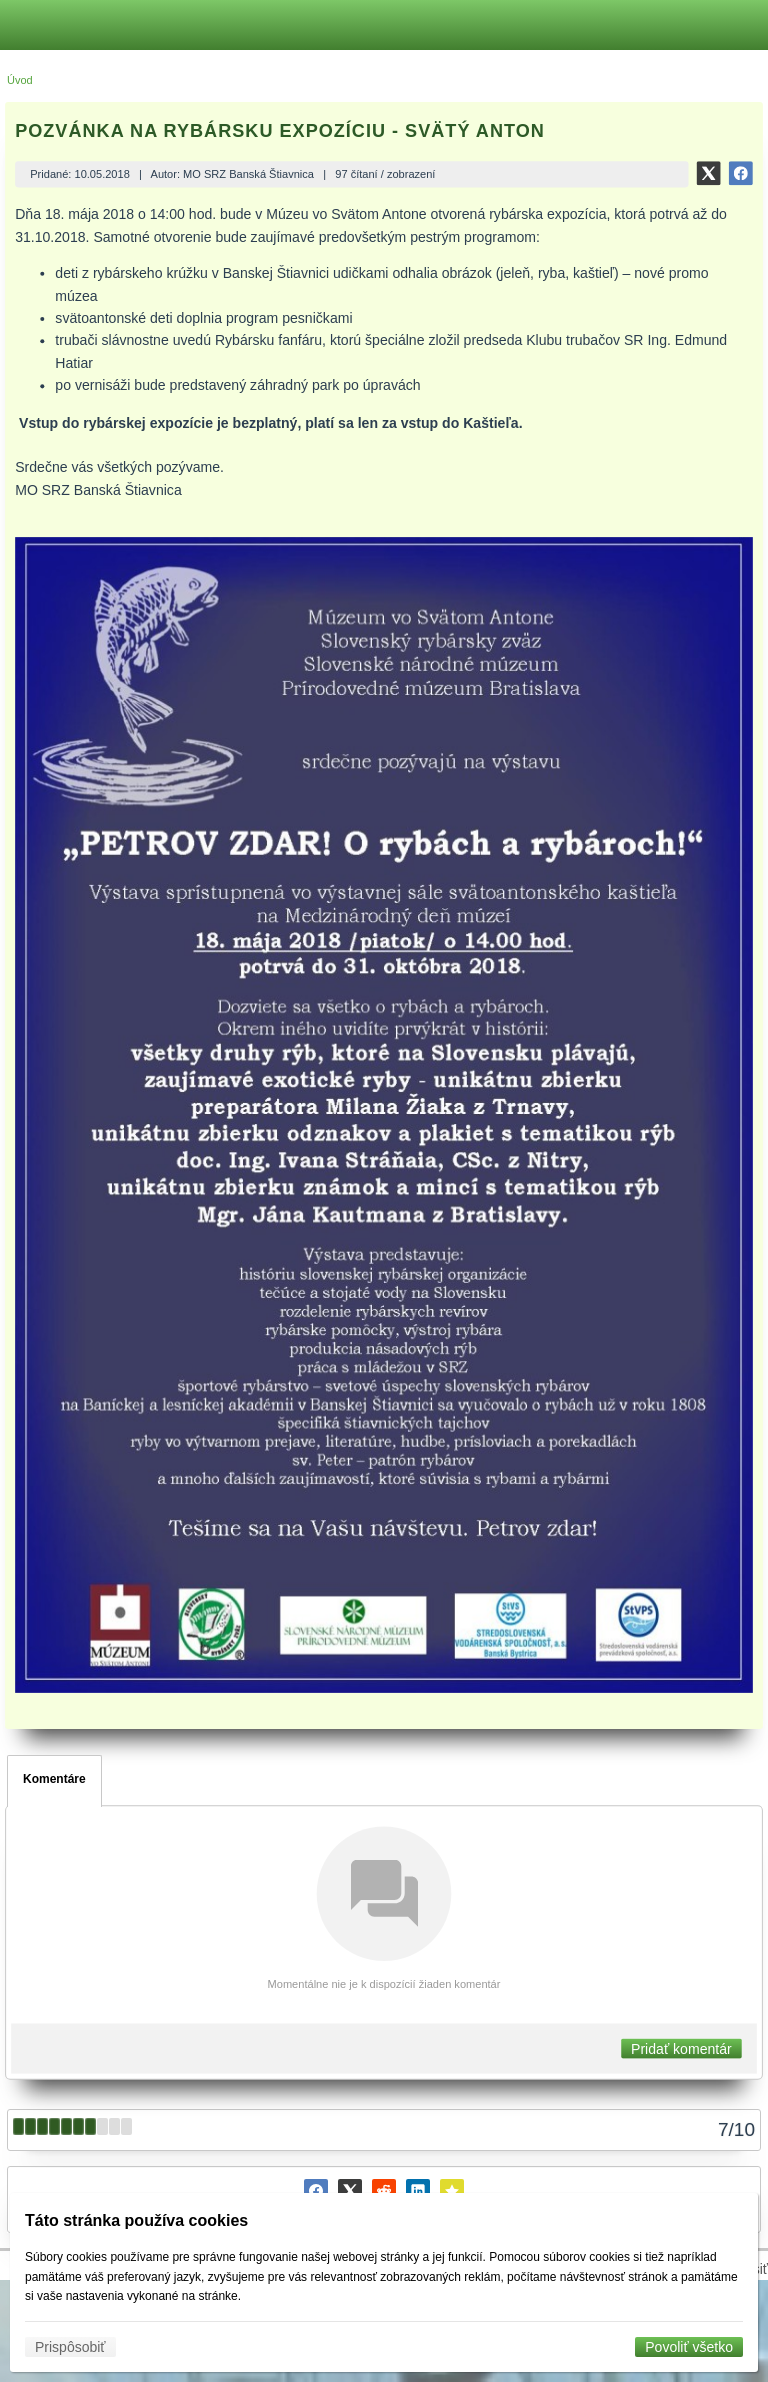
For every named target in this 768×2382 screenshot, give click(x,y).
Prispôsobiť (70, 2347)
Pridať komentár (681, 2048)
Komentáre (54, 1779)
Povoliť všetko (689, 2347)
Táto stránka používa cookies (136, 2220)
